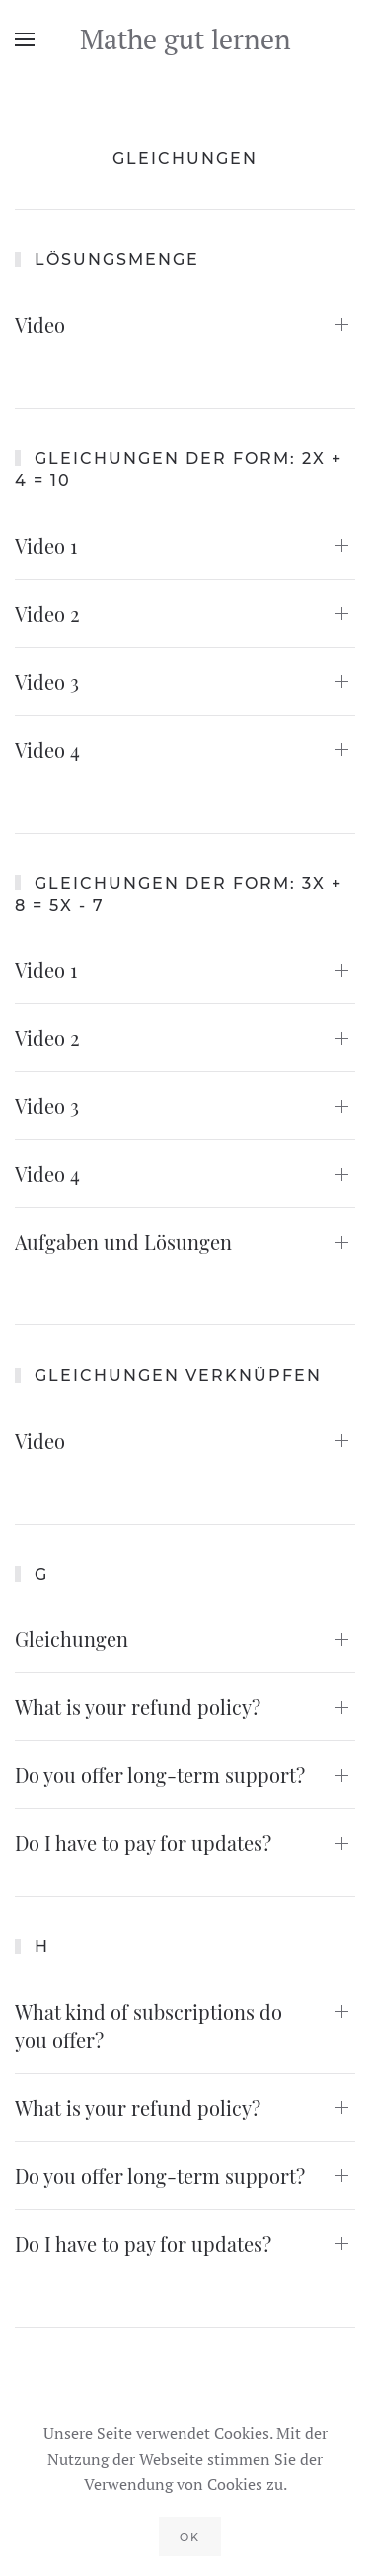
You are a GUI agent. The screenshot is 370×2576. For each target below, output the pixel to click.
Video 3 (47, 681)
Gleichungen (71, 1638)
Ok (190, 2536)
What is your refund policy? (137, 1706)
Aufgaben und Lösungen (123, 1241)
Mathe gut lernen (185, 39)
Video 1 (46, 545)
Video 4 (47, 749)
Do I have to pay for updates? (143, 1842)
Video (40, 324)
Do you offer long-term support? (160, 1774)
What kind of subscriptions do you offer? (148, 2026)
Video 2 (47, 613)
